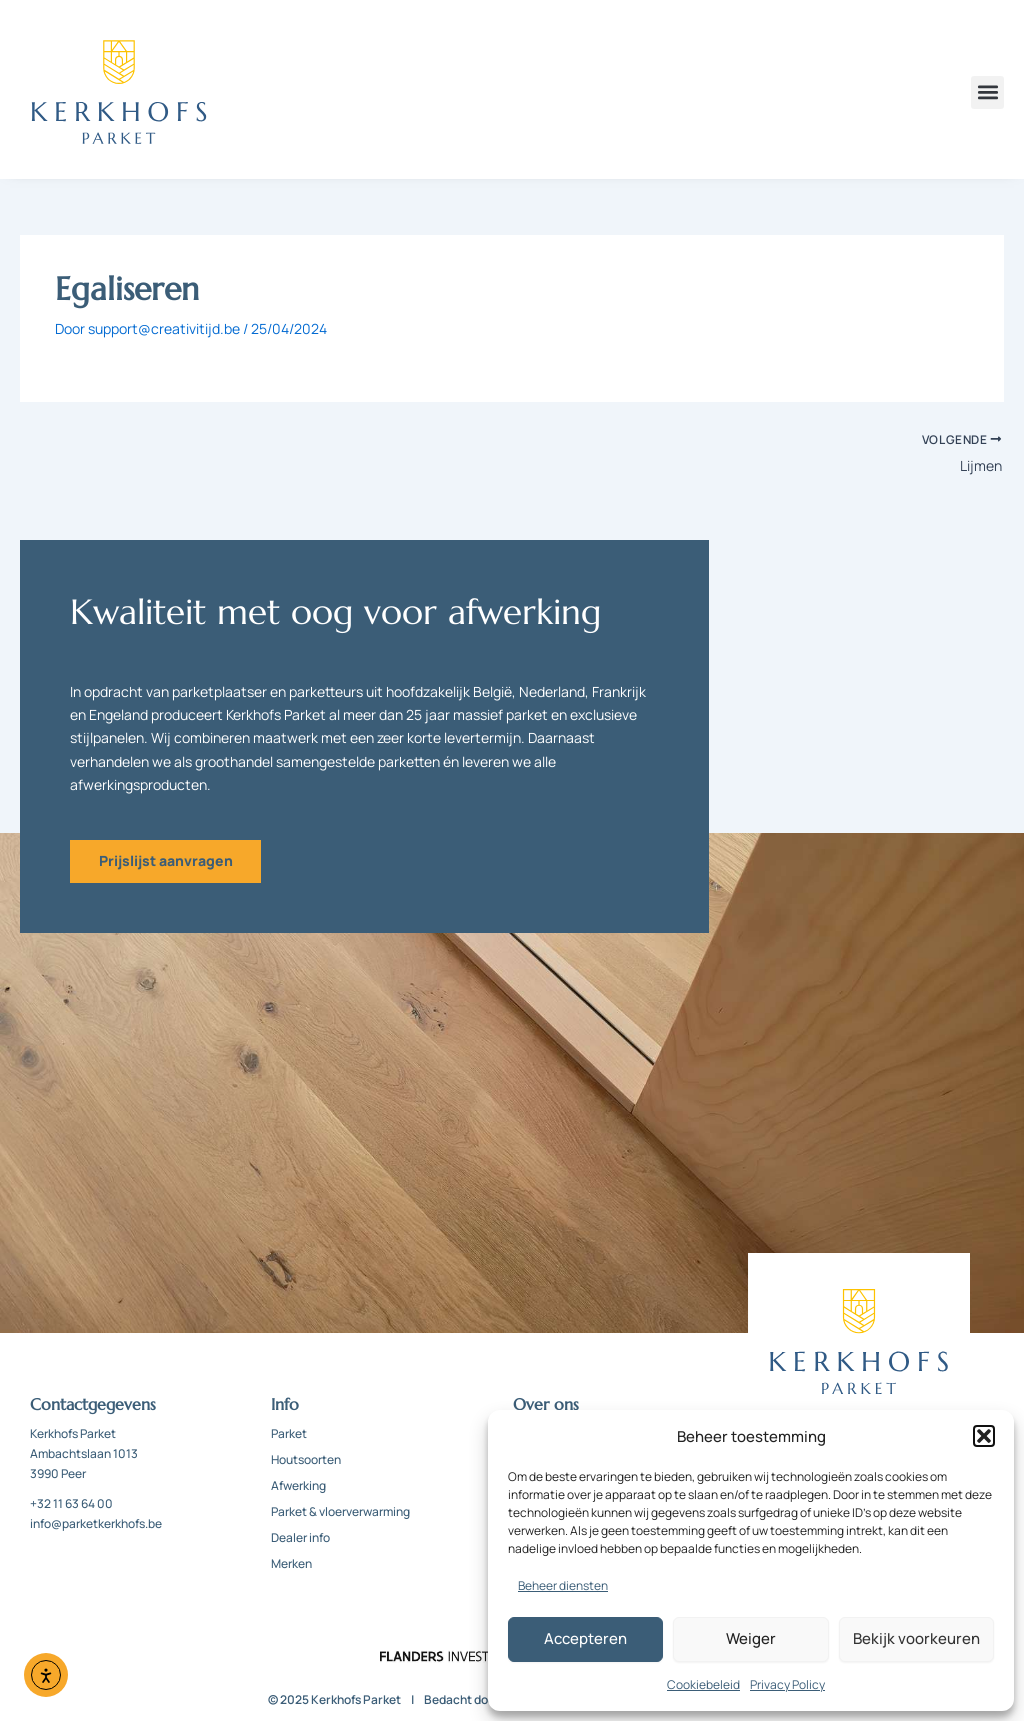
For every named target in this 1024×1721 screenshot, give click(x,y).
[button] (984, 1436)
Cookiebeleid (703, 1684)
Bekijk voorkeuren (916, 1638)
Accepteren (585, 1638)
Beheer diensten (563, 1585)
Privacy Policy (787, 1684)
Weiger (751, 1638)
